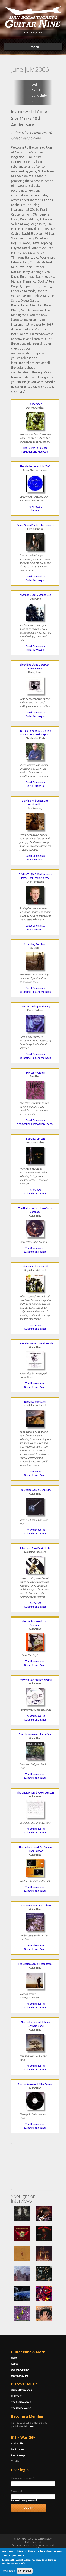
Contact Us (17, 2443)
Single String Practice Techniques (35, 525)
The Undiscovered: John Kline (35, 1489)
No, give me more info (13, 2567)
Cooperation (35, 404)
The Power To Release (35, 448)
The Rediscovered (21, 2402)
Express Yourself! (35, 1072)
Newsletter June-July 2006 (35, 466)
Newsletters (35, 506)
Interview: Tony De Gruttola (35, 1548)
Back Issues (17, 2449)
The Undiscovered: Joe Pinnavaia (35, 1343)
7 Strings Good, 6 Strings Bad (35, 594)
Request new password (24, 2500)
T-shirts (15, 2461)
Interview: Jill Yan (35, 1138)
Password (17, 2491)
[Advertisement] (34, 2166)
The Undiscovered (35, 1248)
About (14, 2363)
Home (14, 2357)
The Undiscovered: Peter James (35, 1963)
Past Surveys (18, 2455)
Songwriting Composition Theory (35, 1124)
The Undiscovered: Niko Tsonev (35, 2084)
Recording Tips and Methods (35, 991)
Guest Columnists (35, 576)
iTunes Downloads (21, 2390)
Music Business (35, 786)
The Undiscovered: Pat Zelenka (35, 1905)
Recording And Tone (35, 944)
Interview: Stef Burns (35, 1401)
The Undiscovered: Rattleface (35, 1734)
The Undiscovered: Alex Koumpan (35, 1792)
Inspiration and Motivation (35, 451)
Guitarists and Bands (35, 1193)
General (35, 510)
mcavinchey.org (19, 2375)
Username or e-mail (22, 2478)
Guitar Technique (35, 580)
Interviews (35, 1189)
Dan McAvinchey (20, 2369)
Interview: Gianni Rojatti (35, 1266)
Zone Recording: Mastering (35, 1006)
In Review (16, 2396)
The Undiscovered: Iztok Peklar (35, 1679)
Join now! (29, 2426)
